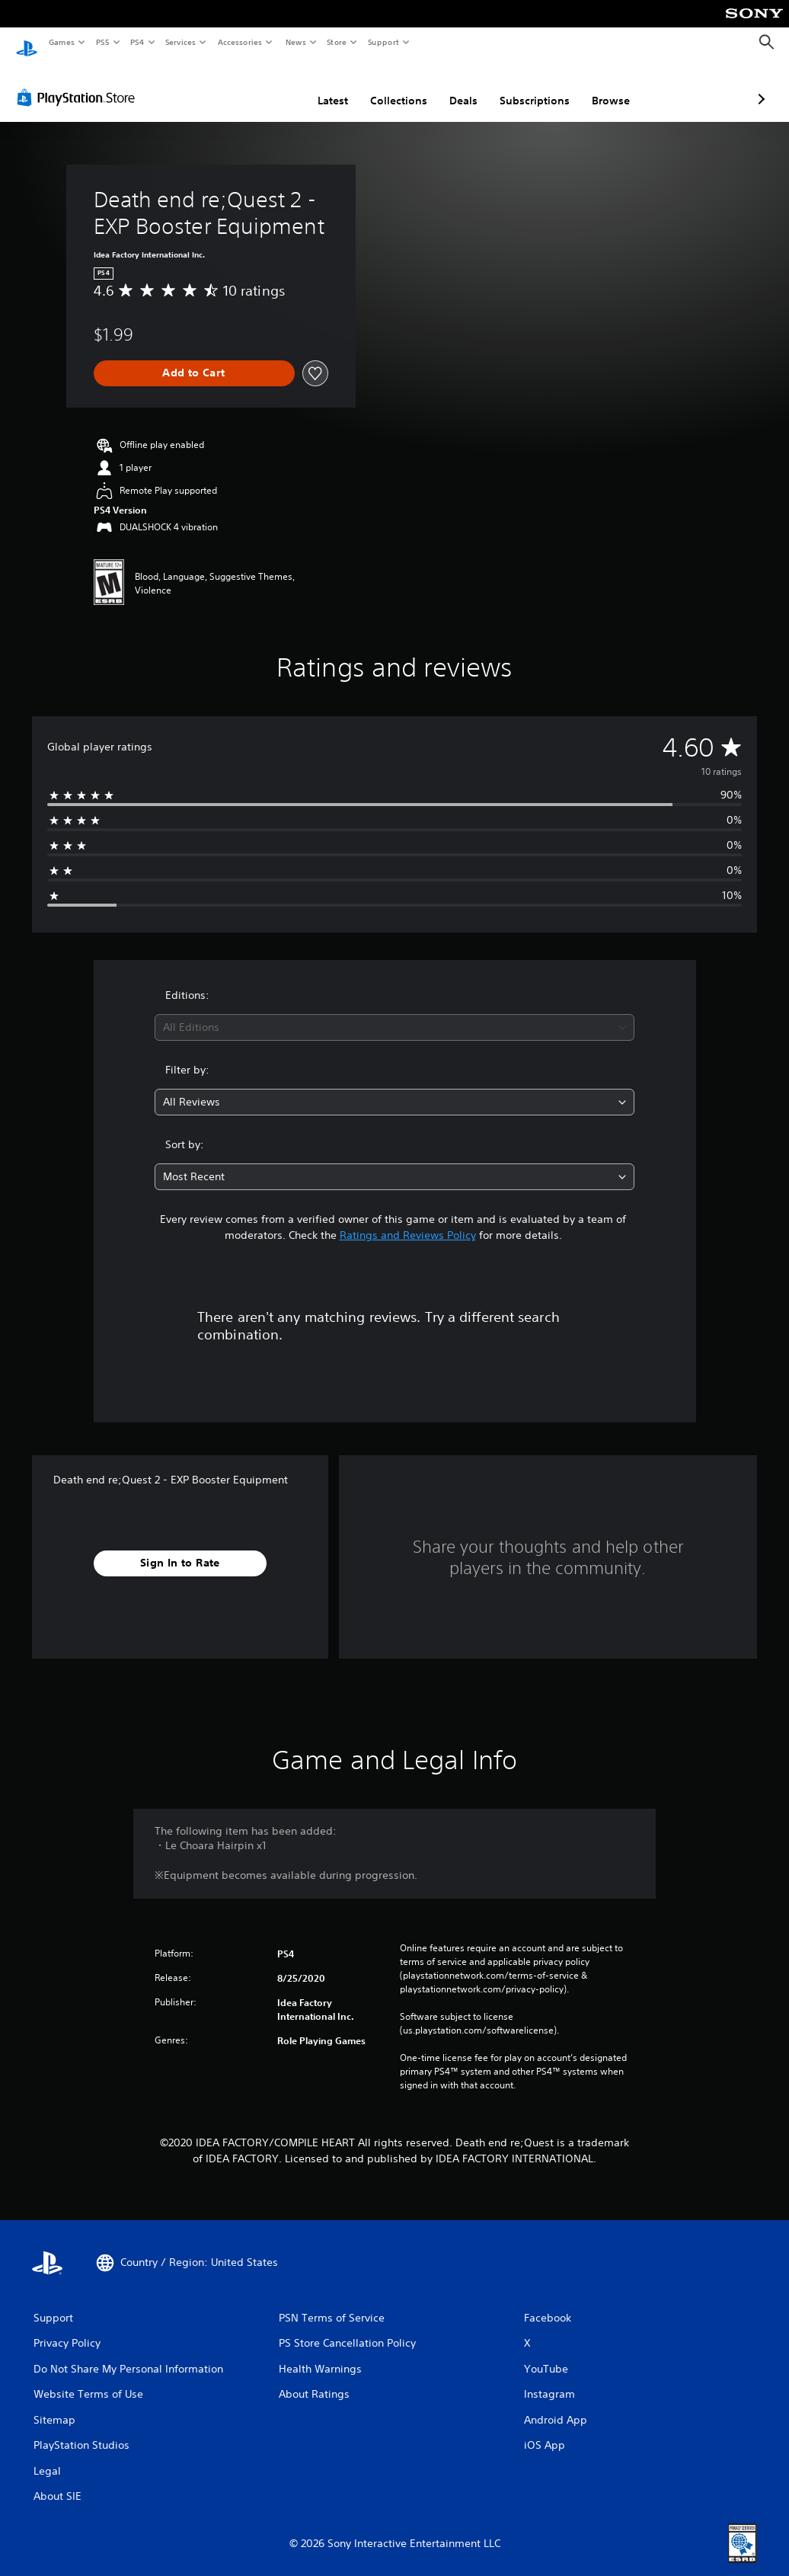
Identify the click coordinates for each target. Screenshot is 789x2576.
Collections (318, 86)
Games (61, 42)
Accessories (240, 42)
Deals (383, 86)
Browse (530, 86)
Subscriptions (454, 86)
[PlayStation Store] (79, 83)
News (295, 42)
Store (337, 42)
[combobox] (394, 1013)
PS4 (137, 42)
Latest (252, 86)
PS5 (102, 42)
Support (383, 42)
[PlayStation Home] (27, 42)
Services (180, 42)
